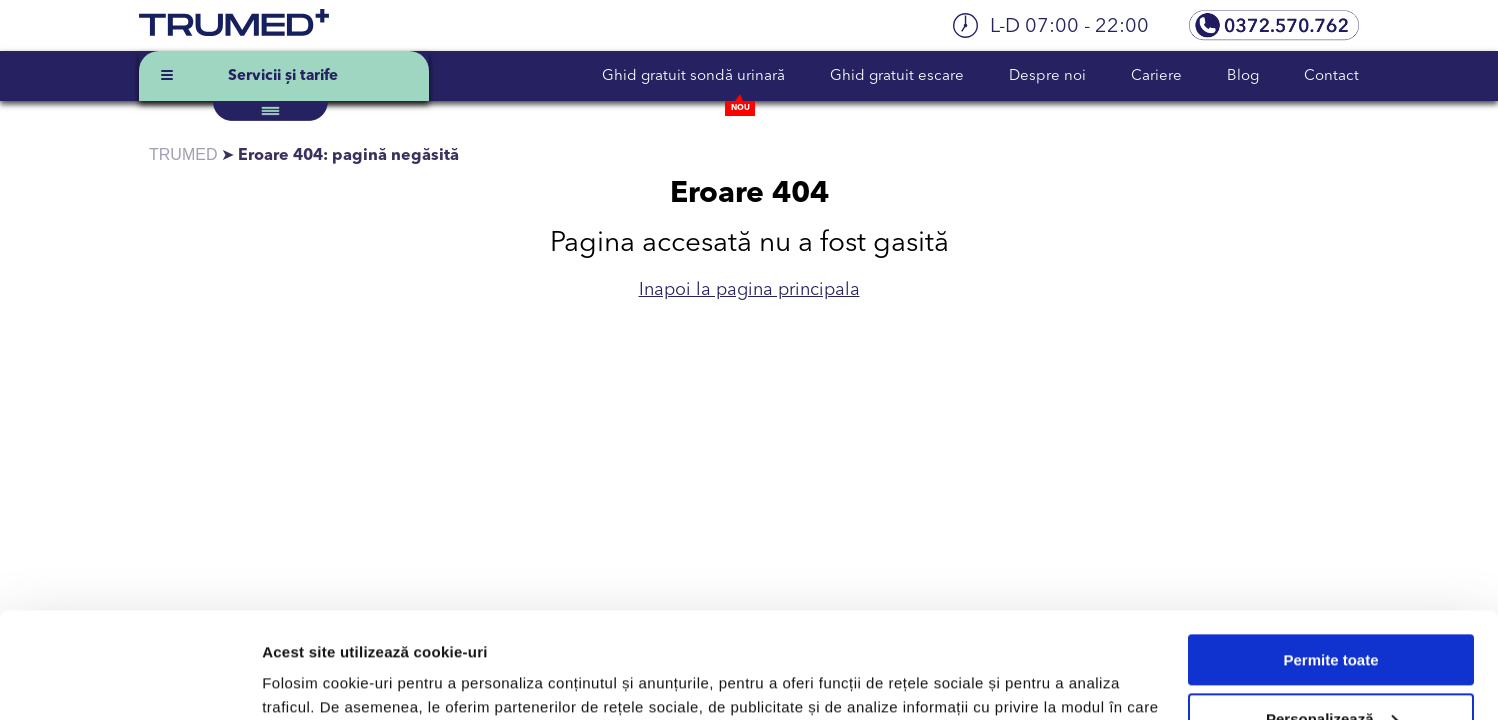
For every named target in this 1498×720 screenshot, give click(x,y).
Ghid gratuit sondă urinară (693, 76)
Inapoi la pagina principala (749, 290)
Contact (1331, 76)
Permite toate (1330, 554)
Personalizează (1332, 612)
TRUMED (183, 154)
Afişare (288, 680)
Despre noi (1047, 76)
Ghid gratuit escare (897, 76)
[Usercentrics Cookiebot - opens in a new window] (129, 681)
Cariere (1156, 76)
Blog (1243, 76)
